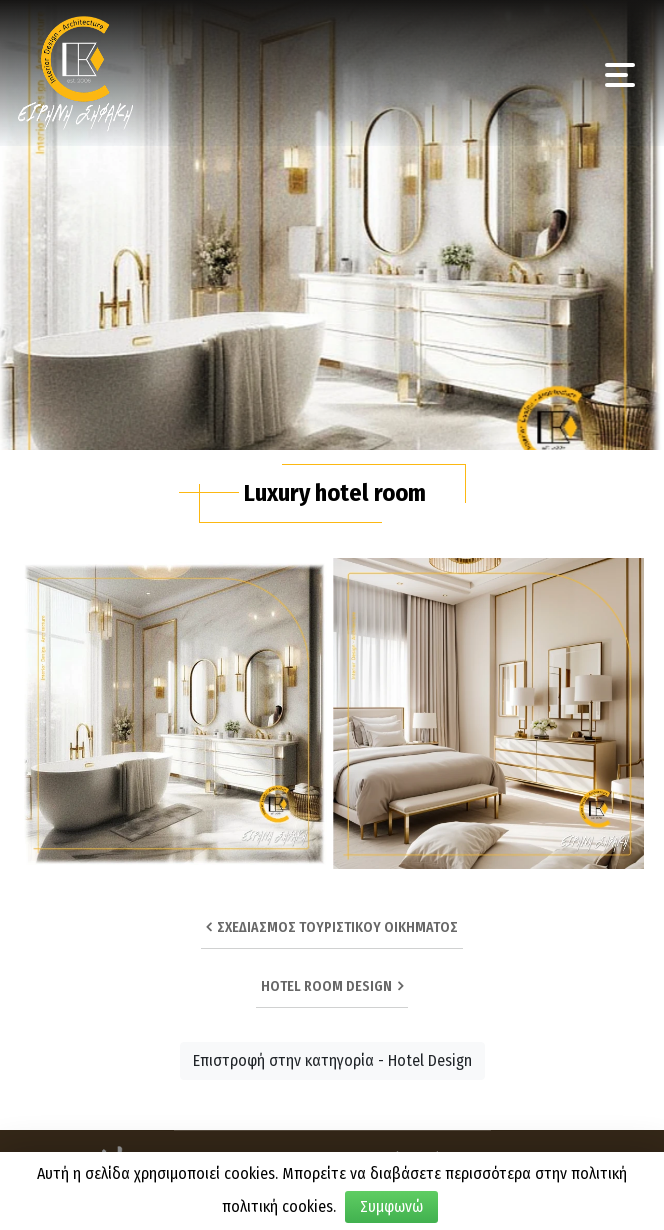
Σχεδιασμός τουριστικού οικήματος (332, 927)
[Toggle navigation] (620, 73)
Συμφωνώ (391, 1206)
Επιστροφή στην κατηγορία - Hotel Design (332, 1060)
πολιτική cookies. (279, 1206)
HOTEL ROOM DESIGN (332, 986)
